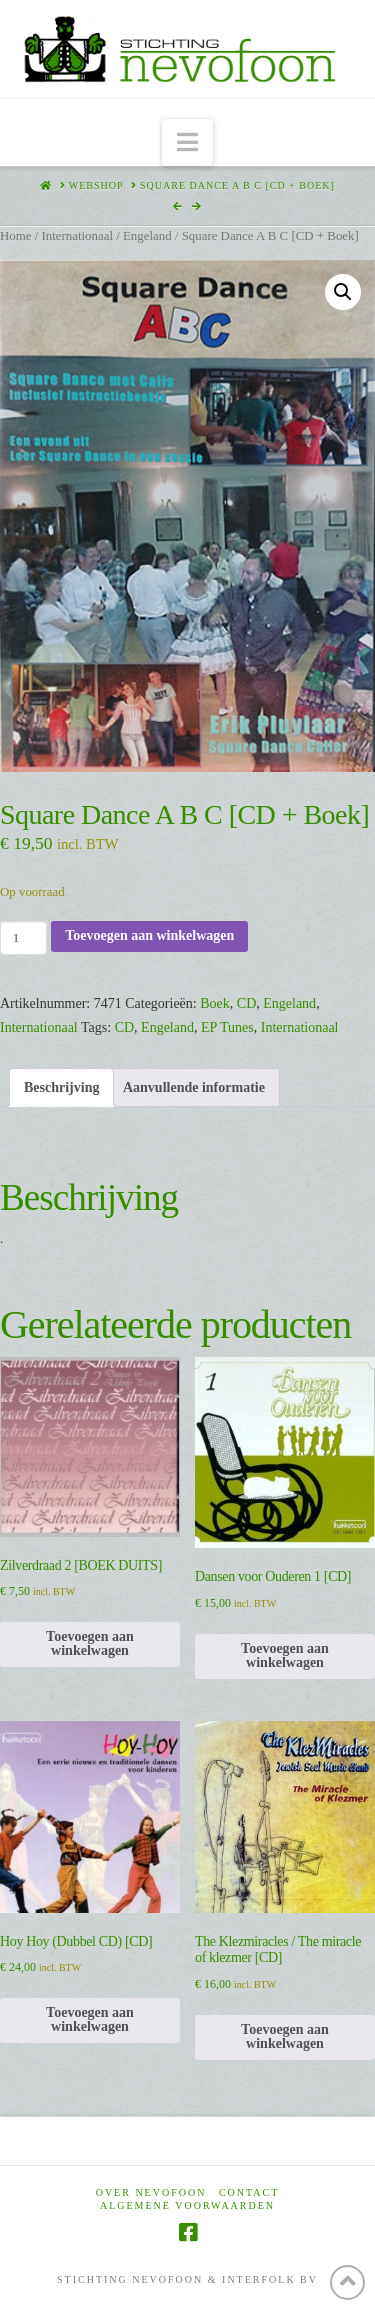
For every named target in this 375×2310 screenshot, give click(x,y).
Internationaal (77, 236)
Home (15, 236)
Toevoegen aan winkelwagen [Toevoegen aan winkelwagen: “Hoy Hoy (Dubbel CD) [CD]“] (90, 2019)
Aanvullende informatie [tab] (194, 1087)
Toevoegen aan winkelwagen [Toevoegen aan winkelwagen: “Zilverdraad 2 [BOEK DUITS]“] (90, 1643)
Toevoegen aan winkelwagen (149, 935)
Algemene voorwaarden (187, 2205)
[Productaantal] (23, 938)
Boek (215, 1003)
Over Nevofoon (151, 2192)
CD (246, 1003)
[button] (187, 142)
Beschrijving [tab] (61, 1087)
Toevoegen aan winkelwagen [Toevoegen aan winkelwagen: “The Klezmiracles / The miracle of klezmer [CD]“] (285, 2036)
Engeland (147, 236)
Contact (249, 2192)
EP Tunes (227, 1027)
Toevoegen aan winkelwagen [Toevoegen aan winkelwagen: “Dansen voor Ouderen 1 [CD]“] (285, 1655)
